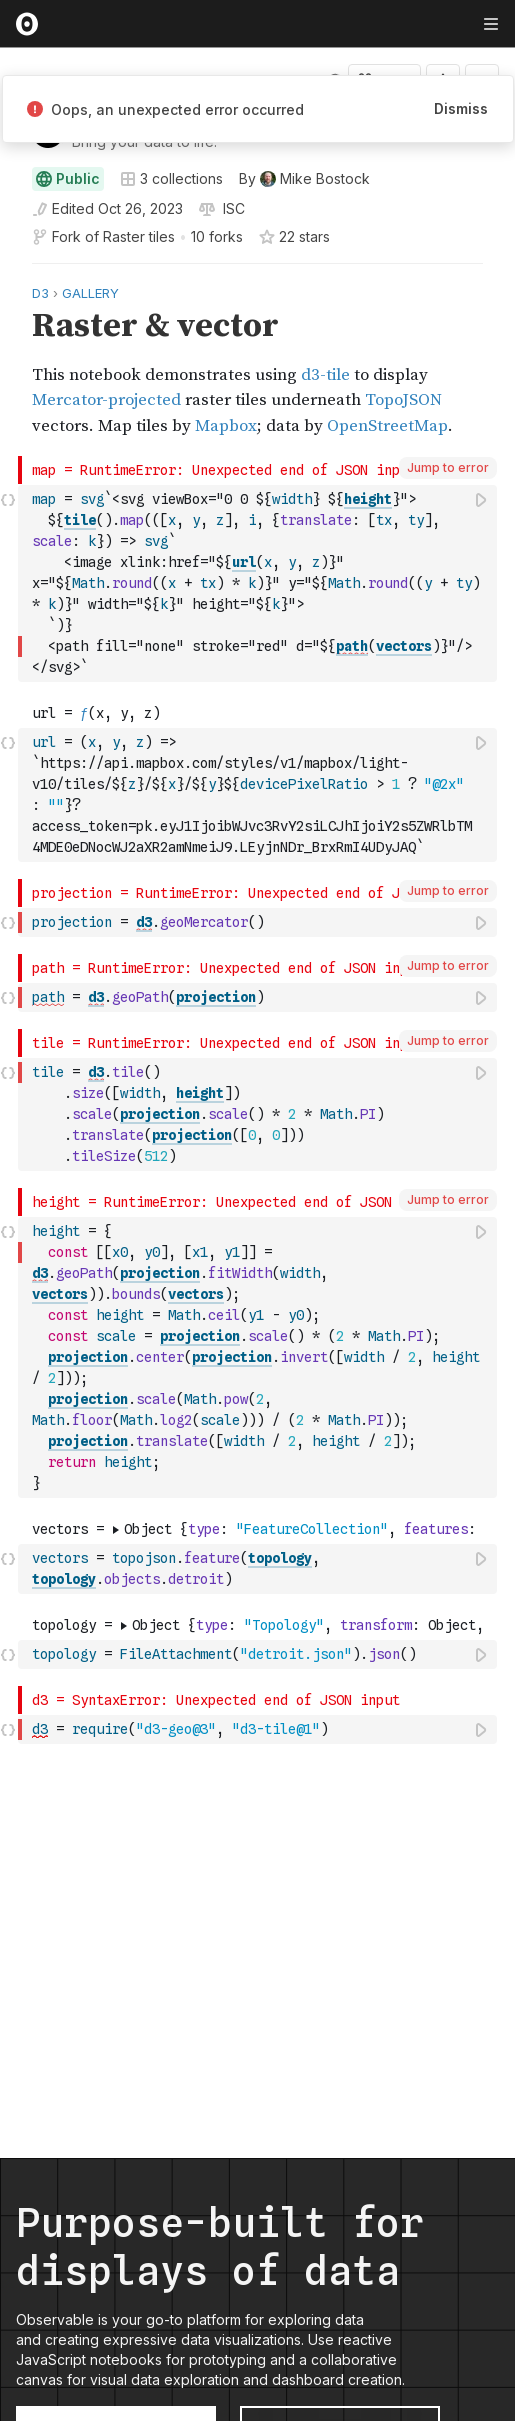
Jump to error (448, 467)
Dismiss (461, 108)
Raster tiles (139, 236)
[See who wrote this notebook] (304, 179)
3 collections (171, 179)
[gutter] (9, 360)
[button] (8, 272)
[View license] (232, 209)
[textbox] (259, 583)
